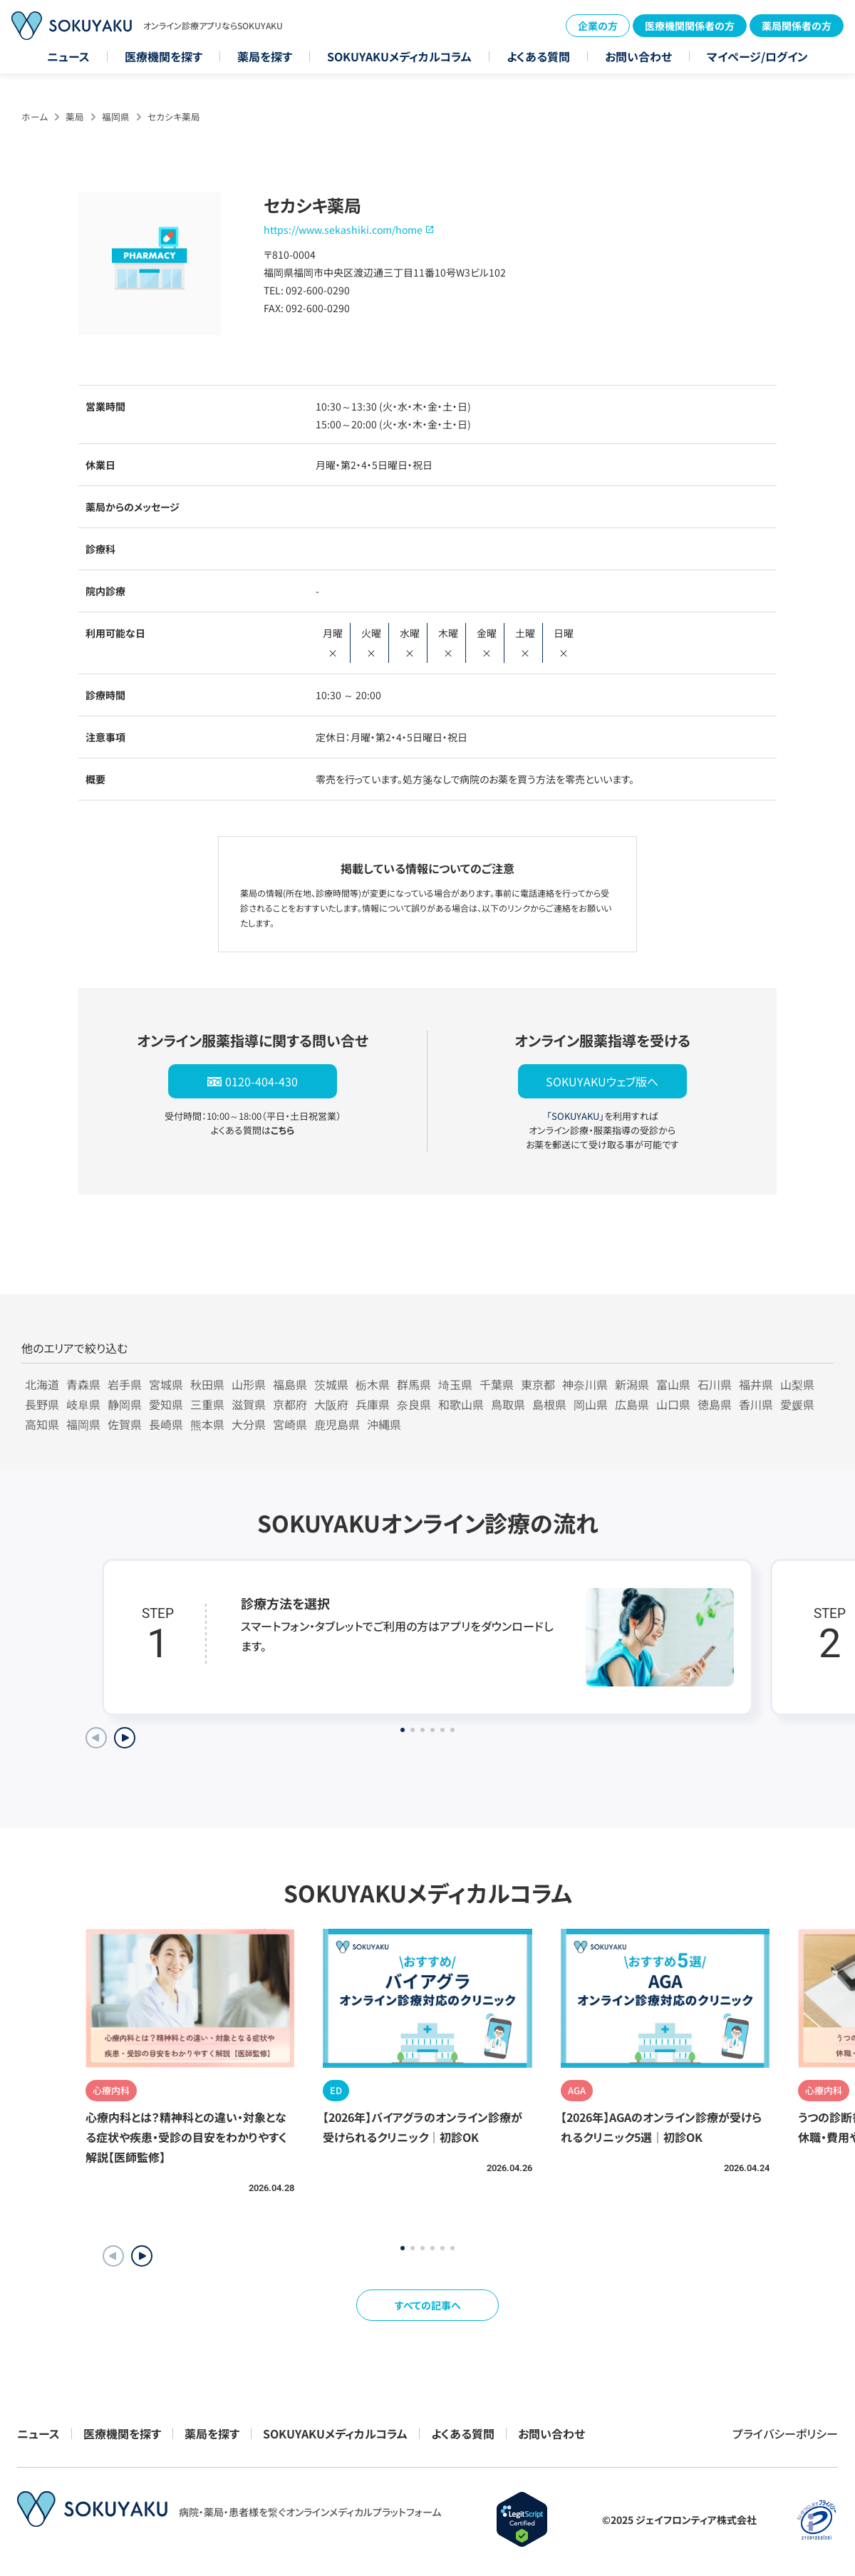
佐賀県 (125, 1424)
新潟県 (632, 1384)
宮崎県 (290, 1424)
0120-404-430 (261, 1081)
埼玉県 (455, 1384)
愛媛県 (797, 1404)
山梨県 (797, 1384)
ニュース (68, 56)
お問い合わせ (638, 56)
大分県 (249, 1424)
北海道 (42, 1384)
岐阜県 (83, 1404)
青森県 (83, 1384)
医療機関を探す (163, 56)
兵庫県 (373, 1404)
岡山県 (591, 1404)
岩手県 (125, 1384)
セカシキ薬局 (173, 116)
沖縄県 (384, 1424)
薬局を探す (264, 56)
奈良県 (414, 1404)
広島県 (632, 1404)
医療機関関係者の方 (690, 26)
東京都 (538, 1384)
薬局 (75, 116)
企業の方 (598, 26)
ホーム (34, 116)
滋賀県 (249, 1404)
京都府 (290, 1404)
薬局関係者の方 (796, 26)
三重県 (207, 1404)
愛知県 (166, 1404)
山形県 (249, 1384)
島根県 (549, 1404)
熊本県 (207, 1424)
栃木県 (373, 1384)
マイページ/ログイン (757, 56)
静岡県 (125, 1404)
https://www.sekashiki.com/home (343, 229)
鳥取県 (508, 1404)
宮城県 (166, 1384)
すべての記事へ (428, 2305)
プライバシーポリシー (785, 2433)
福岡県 (116, 116)
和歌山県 (461, 1404)
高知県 (42, 1424)
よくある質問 (538, 56)
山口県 (673, 1404)
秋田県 (207, 1384)
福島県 (290, 1384)
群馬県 (414, 1384)
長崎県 (166, 1424)
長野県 (42, 1404)
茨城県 (331, 1384)
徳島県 (715, 1404)
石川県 (715, 1384)
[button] (141, 2256)
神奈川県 (585, 1384)
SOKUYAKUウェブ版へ (602, 1081)
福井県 (756, 1384)
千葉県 (497, 1384)
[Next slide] (124, 1737)
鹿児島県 (337, 1424)
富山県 (673, 1384)
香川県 (756, 1404)
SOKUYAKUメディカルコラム (399, 56)
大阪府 (331, 1404)
